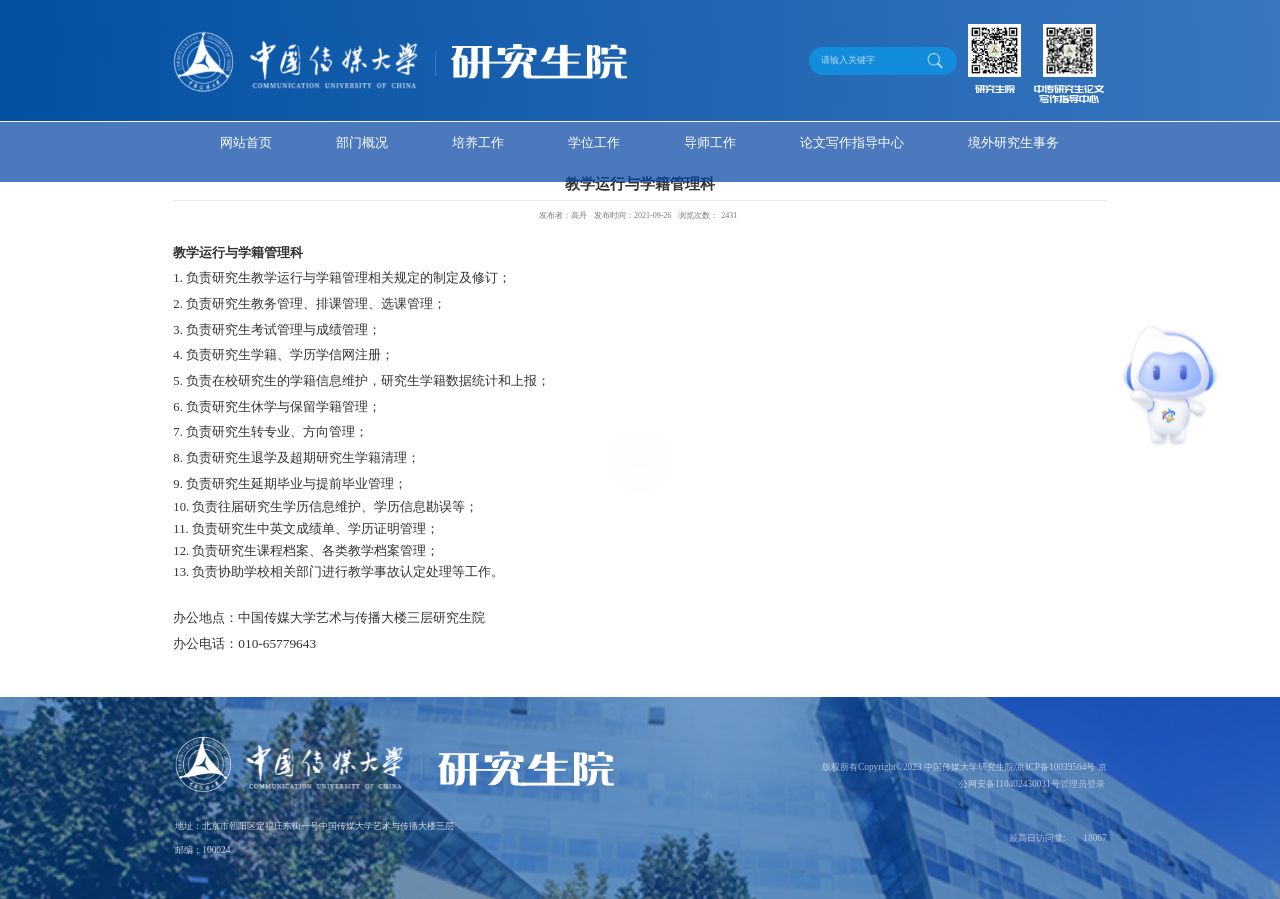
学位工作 (594, 142)
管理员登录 (1082, 784)
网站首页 (246, 142)
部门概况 (362, 142)
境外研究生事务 (1013, 142)
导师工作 (710, 142)
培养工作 (478, 142)
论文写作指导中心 (852, 142)
